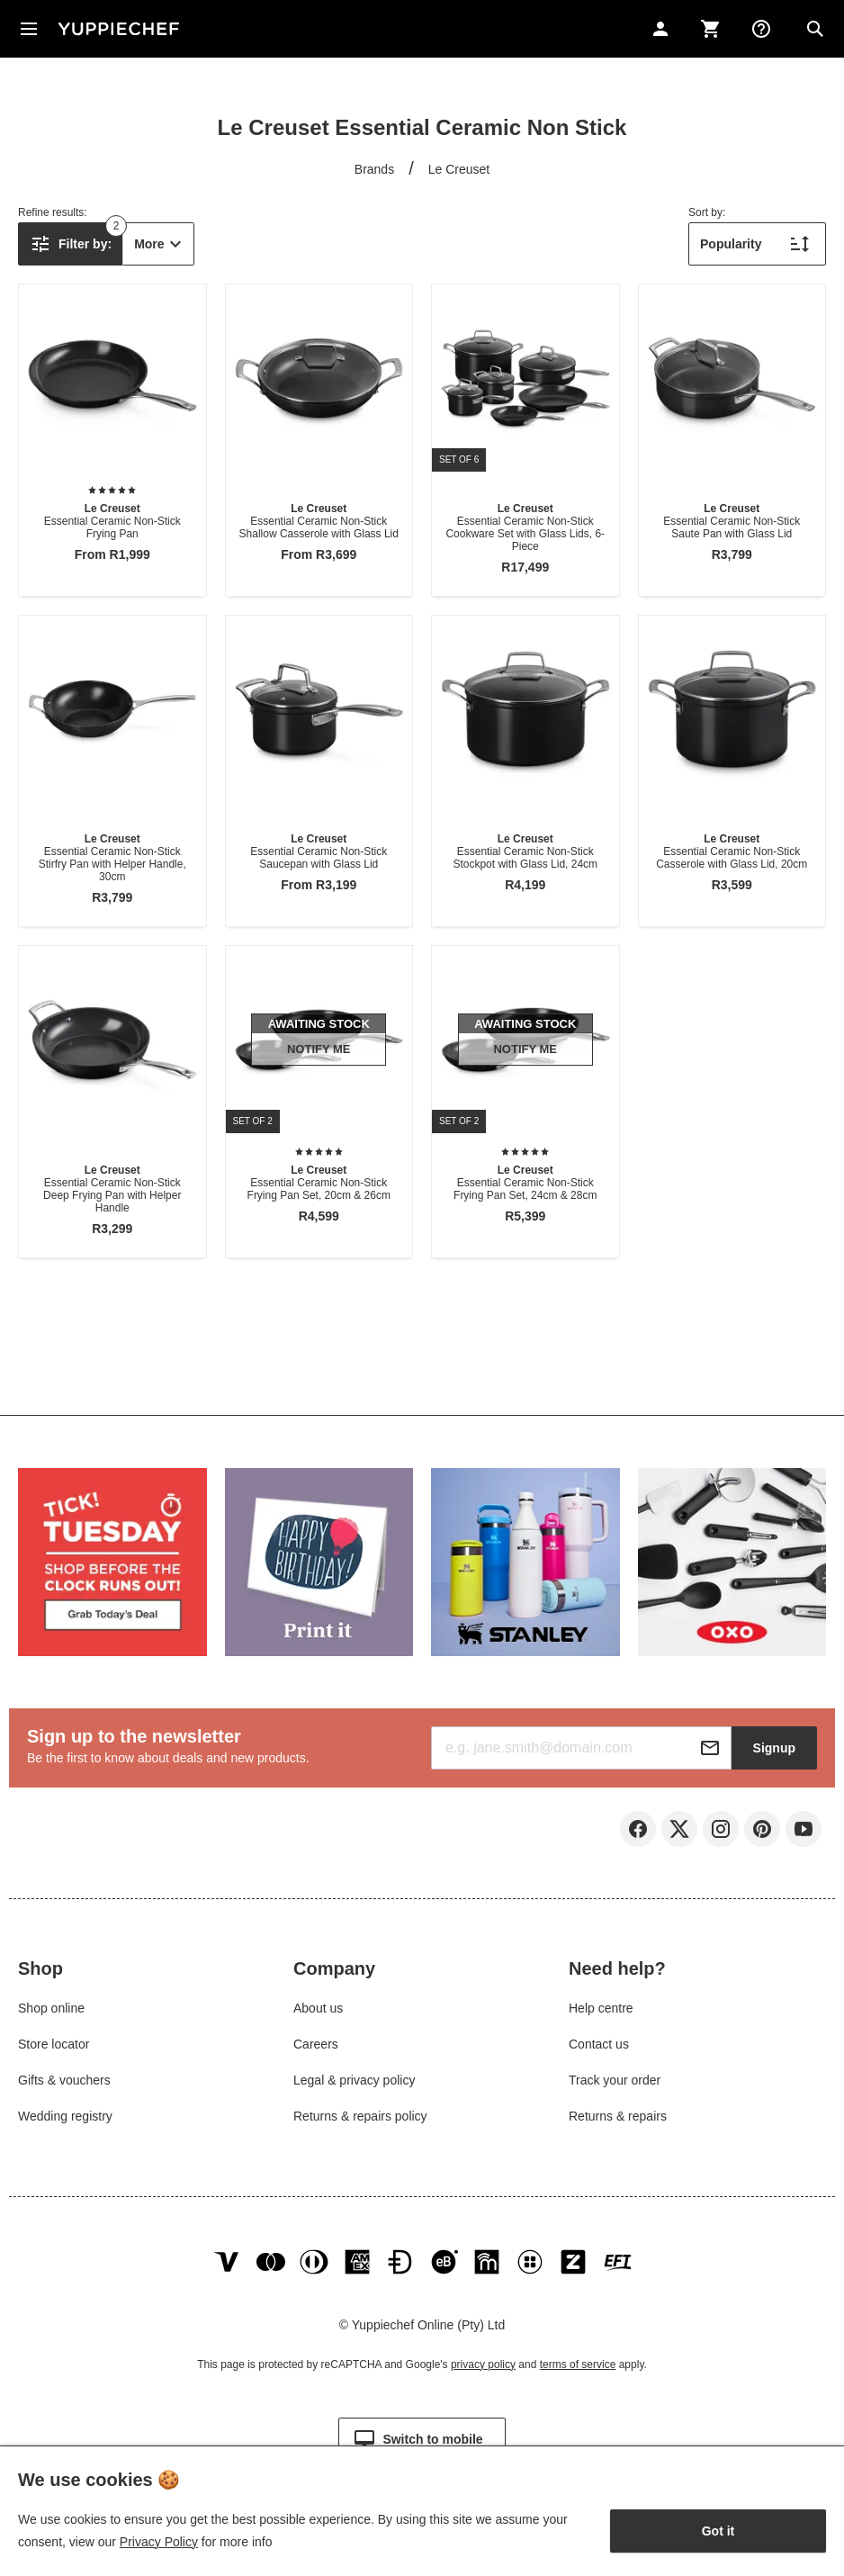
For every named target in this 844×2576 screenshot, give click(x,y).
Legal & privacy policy (354, 2080)
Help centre (601, 2008)
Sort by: (706, 212)
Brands (374, 169)
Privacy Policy (159, 2542)
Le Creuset (458, 169)
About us (318, 2008)
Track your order (614, 2080)
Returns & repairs (618, 2116)
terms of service (578, 2364)
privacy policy (483, 2364)
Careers (315, 2044)
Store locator (53, 2044)
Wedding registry (65, 2116)
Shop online (51, 2008)
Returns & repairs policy (360, 2116)
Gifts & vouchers (64, 2080)
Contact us (599, 2044)
